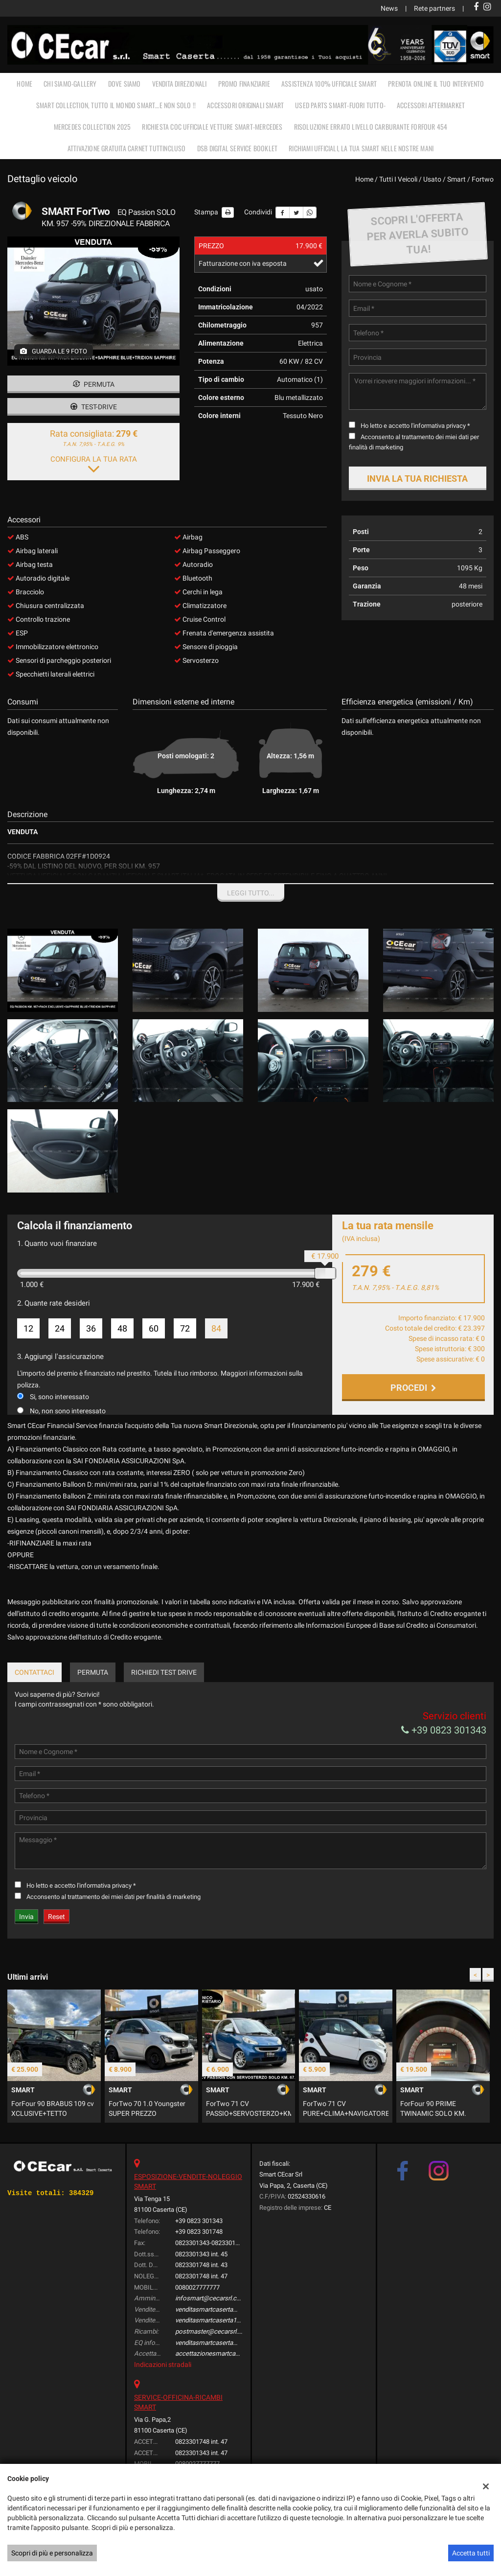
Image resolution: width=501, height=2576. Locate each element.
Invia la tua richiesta (417, 478)
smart (456, 179)
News (389, 8)
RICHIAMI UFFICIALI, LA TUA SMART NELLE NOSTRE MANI (361, 148)
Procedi (413, 1387)
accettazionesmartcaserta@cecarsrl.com (234, 2379)
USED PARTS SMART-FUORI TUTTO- (340, 105)
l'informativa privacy (438, 425)
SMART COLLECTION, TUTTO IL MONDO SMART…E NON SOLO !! (116, 105)
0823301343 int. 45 (201, 2280)
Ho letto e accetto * (415, 425)
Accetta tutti (471, 2553)
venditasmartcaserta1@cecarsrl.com (227, 2346)
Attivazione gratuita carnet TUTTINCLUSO (127, 148)
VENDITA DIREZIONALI (179, 83)
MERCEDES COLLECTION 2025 (92, 126)
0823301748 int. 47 (201, 2302)
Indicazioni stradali (162, 2390)
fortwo (483, 179)
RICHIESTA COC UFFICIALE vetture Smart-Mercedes (212, 126)
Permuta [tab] (92, 1698)
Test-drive (93, 407)
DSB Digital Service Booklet (237, 148)
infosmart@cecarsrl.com (210, 2324)
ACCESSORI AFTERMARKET (431, 105)
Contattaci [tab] (34, 1698)
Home (24, 83)
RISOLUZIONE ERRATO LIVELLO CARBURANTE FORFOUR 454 (371, 126)
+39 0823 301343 (443, 1756)
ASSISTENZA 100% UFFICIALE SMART (329, 83)
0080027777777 (197, 2313)
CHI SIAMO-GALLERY (70, 83)
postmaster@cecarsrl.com (213, 2357)
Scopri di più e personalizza (52, 2553)
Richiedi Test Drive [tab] (164, 1698)
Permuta (93, 384)
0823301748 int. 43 (201, 2291)
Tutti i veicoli (398, 179)
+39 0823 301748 (199, 2257)
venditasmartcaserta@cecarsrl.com (225, 2335)
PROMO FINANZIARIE (244, 83)
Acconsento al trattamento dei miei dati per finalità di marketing (113, 1922)
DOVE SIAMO (124, 83)
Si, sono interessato (59, 1397)
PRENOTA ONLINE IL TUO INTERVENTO (436, 83)
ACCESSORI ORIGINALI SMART (245, 105)
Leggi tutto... (250, 893)
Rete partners (434, 8)
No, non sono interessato (68, 1411)
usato (432, 179)
